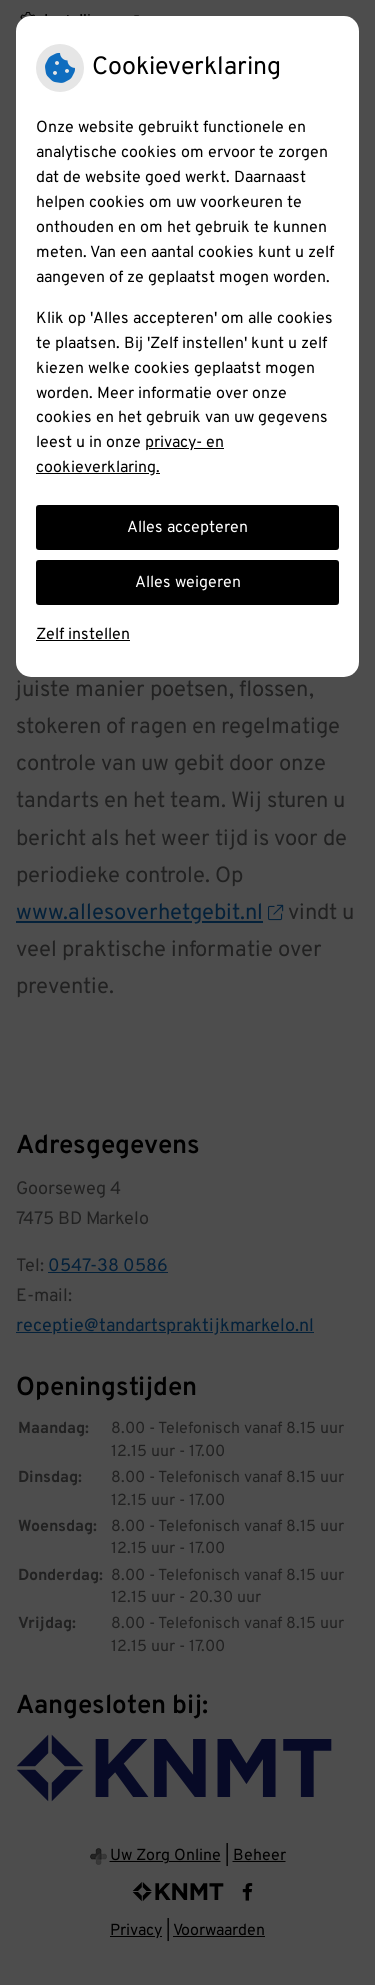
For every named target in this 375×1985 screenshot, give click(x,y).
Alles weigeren (188, 583)
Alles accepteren (187, 528)
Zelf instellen (83, 635)
